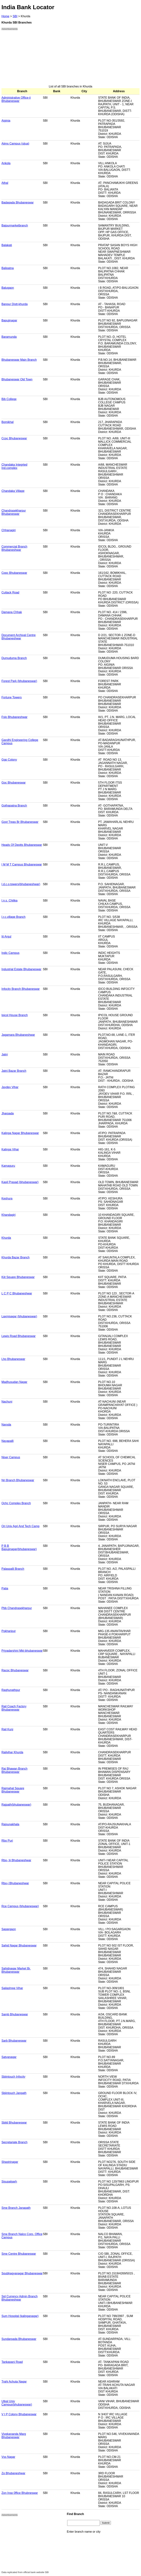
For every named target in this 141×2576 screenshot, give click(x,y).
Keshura (6, 1198)
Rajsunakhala (10, 1824)
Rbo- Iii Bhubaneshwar (16, 1860)
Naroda (6, 1424)
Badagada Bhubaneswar (17, 202)
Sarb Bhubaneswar (13, 2040)
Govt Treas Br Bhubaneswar (19, 821)
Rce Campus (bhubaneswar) (20, 1906)
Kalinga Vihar (10, 1149)
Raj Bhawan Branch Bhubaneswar (14, 1770)
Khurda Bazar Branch (15, 1257)
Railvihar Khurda (12, 1752)
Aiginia (5, 120)
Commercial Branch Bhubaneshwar (14, 548)
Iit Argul (6, 936)
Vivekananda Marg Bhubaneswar (13, 2435)
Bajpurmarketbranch (14, 225)
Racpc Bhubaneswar (15, 1670)
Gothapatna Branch (14, 805)
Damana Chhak (11, 612)
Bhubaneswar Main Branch (19, 359)
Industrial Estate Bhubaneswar (21, 969)
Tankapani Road (12, 2361)
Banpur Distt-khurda (14, 304)
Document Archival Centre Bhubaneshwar (18, 637)
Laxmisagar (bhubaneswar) (19, 1316)
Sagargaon (8, 1929)
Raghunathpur (10, 1690)
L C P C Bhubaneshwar (16, 1293)
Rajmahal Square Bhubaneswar (12, 1790)
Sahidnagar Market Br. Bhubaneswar (16, 1970)
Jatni (4, 1054)
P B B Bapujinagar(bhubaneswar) (19, 1547)
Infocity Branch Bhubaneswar (20, 988)
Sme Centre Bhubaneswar (18, 2253)
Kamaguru (8, 1165)
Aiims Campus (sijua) (15, 143)
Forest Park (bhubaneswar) (19, 681)
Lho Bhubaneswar (13, 1359)
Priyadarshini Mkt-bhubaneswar (22, 1650)
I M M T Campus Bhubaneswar (21, 864)
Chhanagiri (8, 530)
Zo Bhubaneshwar (13, 2473)
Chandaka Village (12, 490)
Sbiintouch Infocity (13, 2076)
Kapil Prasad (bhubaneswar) (20, 1182)
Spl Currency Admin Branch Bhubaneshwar (19, 2298)
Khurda (6, 1237)
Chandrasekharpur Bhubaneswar (13, 512)
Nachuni (6, 1401)
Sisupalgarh (9, 2181)
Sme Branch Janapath (15, 2207)
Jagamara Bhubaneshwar (18, 1034)
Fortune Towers (11, 697)
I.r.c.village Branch (13, 916)
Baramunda (9, 336)
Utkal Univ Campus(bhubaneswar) (16, 2403)
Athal (4, 182)
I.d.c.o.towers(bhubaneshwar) (20, 884)
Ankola (5, 163)
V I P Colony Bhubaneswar (19, 2414)
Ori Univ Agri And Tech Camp (20, 1526)
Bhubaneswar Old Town (16, 379)
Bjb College (9, 399)
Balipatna (7, 268)
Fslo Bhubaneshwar (14, 717)
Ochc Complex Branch (16, 1503)
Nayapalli (7, 1440)
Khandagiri (8, 1214)
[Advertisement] (70, 59)
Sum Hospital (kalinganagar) (20, 2316)
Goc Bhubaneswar (13, 782)
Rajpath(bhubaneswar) (16, 1804)
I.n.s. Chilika (9, 900)
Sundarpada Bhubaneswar (18, 2339)
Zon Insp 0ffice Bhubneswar (19, 2492)
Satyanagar (9, 2057)
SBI (15, 16)
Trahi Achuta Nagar (14, 2381)
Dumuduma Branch (14, 658)
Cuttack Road (10, 592)
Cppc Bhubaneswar (14, 572)
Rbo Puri (7, 1840)
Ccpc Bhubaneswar (14, 438)
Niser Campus (10, 1457)
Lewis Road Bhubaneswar (18, 1336)
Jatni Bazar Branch (13, 1070)
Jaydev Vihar (9, 1087)
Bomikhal (7, 422)
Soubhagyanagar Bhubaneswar (22, 2273)
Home (5, 16)
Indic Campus (10, 952)
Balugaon (7, 287)
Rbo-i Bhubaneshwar (15, 1883)
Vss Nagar (8, 2456)
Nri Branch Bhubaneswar (17, 1480)
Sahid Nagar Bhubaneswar (19, 1945)
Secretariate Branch (14, 2142)
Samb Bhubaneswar (14, 2014)
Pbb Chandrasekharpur (16, 1608)
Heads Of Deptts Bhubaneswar (21, 844)
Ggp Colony (9, 759)
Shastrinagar (9, 2161)
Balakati (6, 245)
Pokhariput (8, 1631)
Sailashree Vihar (12, 1988)
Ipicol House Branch (14, 1015)
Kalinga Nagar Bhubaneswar (20, 1133)
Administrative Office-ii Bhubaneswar (16, 99)
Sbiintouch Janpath (13, 2093)
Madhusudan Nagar (14, 1382)
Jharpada (7, 1113)
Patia (4, 1588)
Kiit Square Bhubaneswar (18, 1277)
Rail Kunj (7, 1729)
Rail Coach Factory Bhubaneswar (13, 1708)
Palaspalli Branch (12, 1568)
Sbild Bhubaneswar (14, 2122)
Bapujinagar (9, 320)
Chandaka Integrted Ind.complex (14, 466)
